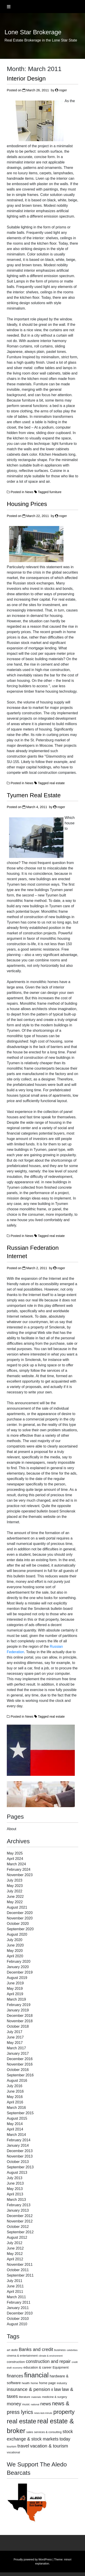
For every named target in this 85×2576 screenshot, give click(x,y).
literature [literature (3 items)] (24, 2397)
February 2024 (18, 1869)
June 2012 (15, 2248)
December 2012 (20, 2216)
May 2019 (15, 1988)
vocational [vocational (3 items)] (13, 2452)
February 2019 (18, 2005)
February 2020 (18, 1961)
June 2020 (15, 1945)
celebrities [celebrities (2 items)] (72, 2350)
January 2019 (18, 2010)
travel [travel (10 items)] (23, 2445)
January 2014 (18, 2145)
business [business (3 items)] (60, 2350)
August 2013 (17, 2172)
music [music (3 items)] (26, 2404)
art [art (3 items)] (8, 2350)
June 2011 (15, 2286)
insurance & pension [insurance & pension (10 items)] (28, 2389)
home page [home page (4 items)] (47, 2383)
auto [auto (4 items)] (14, 2350)
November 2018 (20, 2021)
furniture (55, 492)
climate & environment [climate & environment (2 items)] (51, 2355)
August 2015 (17, 2118)
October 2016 (18, 2070)
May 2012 (15, 2254)
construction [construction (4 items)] (16, 2362)
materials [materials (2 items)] (36, 2397)
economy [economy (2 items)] (17, 2367)
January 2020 (18, 1967)
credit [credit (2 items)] (75, 2362)
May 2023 (15, 1886)
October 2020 (18, 1924)
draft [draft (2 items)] (9, 2367)
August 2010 (17, 2324)
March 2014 (16, 2135)
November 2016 (20, 2064)
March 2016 (16, 2108)
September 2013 (20, 2167)
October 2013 (18, 2162)
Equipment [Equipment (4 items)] (61, 2367)
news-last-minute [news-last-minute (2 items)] (43, 2413)
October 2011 (18, 2270)
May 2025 (15, 1853)
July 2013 (14, 2178)
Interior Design (26, 78)
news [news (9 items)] (45, 2403)
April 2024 (15, 1859)
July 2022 (14, 1891)
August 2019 (17, 1978)
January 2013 (18, 2210)
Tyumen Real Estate (34, 795)
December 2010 (20, 2313)
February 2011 (18, 2302)
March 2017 (16, 2048)
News (29, 492)
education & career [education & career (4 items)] (37, 2367)
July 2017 (14, 2032)
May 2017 (15, 2043)
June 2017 (15, 2037)
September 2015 (20, 2113)
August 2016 (17, 2080)
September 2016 (20, 2075)
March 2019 (16, 1999)
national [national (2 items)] (35, 2404)
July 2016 (14, 2086)
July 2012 (14, 2243)
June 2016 (15, 2091)
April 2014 (15, 2129)
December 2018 (20, 2016)
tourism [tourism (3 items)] (11, 2446)
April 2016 (15, 2102)
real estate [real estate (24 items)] (21, 2421)
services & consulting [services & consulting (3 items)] (48, 2432)
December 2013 (20, 2151)
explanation (42, 2563)
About (11, 1829)
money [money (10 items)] (14, 2403)
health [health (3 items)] (26, 2383)
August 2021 (17, 1907)
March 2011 (16, 2297)
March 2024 (16, 1864)
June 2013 (15, 2183)
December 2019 (20, 1972)
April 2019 (15, 1994)
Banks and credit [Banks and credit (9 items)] (36, 2349)
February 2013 (18, 2205)
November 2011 (20, 2264)
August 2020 (17, 1934)
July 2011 (14, 2281)
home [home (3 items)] (34, 2383)
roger (63, 90)
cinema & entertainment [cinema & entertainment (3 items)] (22, 2355)
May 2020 (15, 1951)
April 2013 (15, 2194)
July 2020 (14, 1940)
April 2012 (15, 2259)
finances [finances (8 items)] (15, 2375)
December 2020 (20, 1913)
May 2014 (15, 2124)
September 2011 (20, 2275)
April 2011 (15, 2291)
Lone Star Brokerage (33, 32)
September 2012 (20, 2232)
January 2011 (18, 2308)
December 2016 (20, 2059)
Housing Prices (27, 504)
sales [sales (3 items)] (29, 2432)
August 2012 (17, 2237)
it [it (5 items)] (52, 2390)
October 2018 (18, 2026)
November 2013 (20, 2156)
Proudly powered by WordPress (33, 2559)
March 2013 (16, 2199)
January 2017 (18, 2053)
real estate (57, 783)
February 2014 (18, 2140)
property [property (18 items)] (64, 2412)
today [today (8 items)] (64, 2438)
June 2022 (15, 1896)
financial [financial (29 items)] (36, 2375)
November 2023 (20, 1875)
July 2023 (14, 1880)
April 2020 (15, 1956)
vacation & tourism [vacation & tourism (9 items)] (49, 2445)
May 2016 (15, 2097)
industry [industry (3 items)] (62, 2383)
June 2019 (15, 1983)
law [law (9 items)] (57, 2389)
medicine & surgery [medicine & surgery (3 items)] (54, 2397)
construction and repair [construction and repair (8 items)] (48, 2361)
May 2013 (15, 2189)
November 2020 (20, 1918)
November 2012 (20, 2221)
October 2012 (18, 2227)
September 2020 (20, 1929)
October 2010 (18, 2319)
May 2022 (15, 1902)
